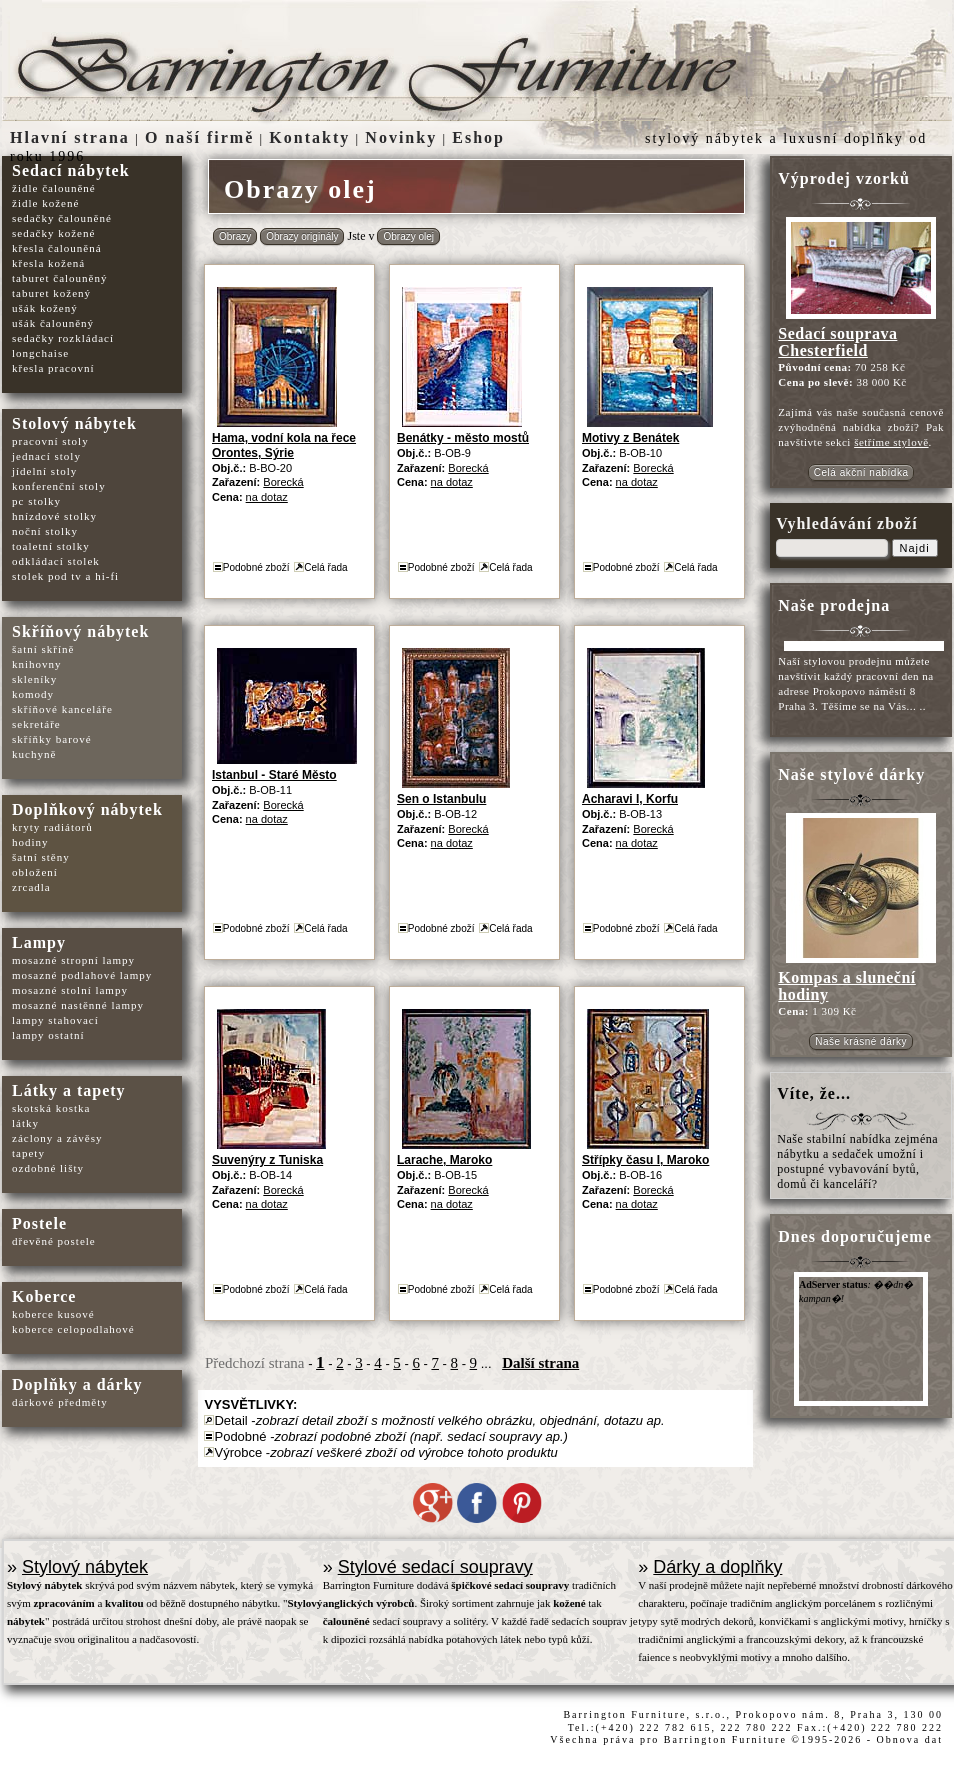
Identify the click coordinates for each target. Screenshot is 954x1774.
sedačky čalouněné (62, 218)
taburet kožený (51, 293)
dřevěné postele (54, 1241)
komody (33, 694)
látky (25, 1123)
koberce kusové (53, 1314)
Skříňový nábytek (80, 631)
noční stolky (45, 531)
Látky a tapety (69, 1090)
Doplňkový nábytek (87, 809)
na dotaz (267, 497)
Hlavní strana (70, 137)
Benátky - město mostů (463, 438)
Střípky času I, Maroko (645, 1160)
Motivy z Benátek (630, 438)
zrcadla (31, 887)
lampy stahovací (55, 1020)
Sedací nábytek (71, 170)
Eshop (478, 137)
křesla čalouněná (57, 248)
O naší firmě (199, 137)
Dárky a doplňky (717, 1567)
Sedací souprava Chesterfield (837, 342)
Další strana (540, 1363)
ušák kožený (45, 308)
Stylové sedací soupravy (435, 1567)
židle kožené (45, 203)
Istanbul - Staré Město (274, 775)
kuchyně (34, 754)
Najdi (915, 548)
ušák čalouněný (53, 323)
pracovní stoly (50, 441)
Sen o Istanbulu (441, 799)
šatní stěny (41, 857)
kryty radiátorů (52, 827)
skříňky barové (52, 739)
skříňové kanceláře (62, 709)
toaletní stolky (51, 546)
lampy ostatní (48, 1035)
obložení (35, 872)
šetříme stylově (891, 442)
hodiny (30, 842)
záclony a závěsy (57, 1138)
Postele (39, 1223)
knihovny (37, 664)
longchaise (40, 353)
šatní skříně (43, 649)
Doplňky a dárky (77, 1384)
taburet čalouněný (60, 278)
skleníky (34, 679)
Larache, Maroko (444, 1160)
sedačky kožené (53, 233)
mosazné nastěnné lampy (78, 1005)
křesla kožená (48, 263)
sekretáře (36, 724)
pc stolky (36, 501)
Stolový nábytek (74, 423)
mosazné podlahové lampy (82, 975)
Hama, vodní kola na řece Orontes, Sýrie (284, 445)
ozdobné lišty (48, 1168)
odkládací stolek (56, 561)
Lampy (39, 942)
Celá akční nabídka (861, 472)
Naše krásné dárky (861, 1041)
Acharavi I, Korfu (630, 799)
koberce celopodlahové (73, 1329)
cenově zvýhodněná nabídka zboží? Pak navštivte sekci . (861, 427)
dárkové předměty (60, 1402)
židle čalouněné (54, 188)
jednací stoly (46, 456)
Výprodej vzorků (844, 178)
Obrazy (235, 236)
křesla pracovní (53, 368)
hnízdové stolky (54, 516)
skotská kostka (51, 1108)
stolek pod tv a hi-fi (65, 576)
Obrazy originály (302, 236)
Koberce (44, 1296)
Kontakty (309, 137)
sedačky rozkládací (63, 338)
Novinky (401, 137)
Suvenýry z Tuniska (267, 1160)
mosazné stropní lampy (73, 960)
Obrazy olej (408, 236)
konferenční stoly (59, 486)
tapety (28, 1153)
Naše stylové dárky (851, 774)
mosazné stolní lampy (70, 990)
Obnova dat (910, 1739)
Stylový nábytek (85, 1567)
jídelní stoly (44, 471)
